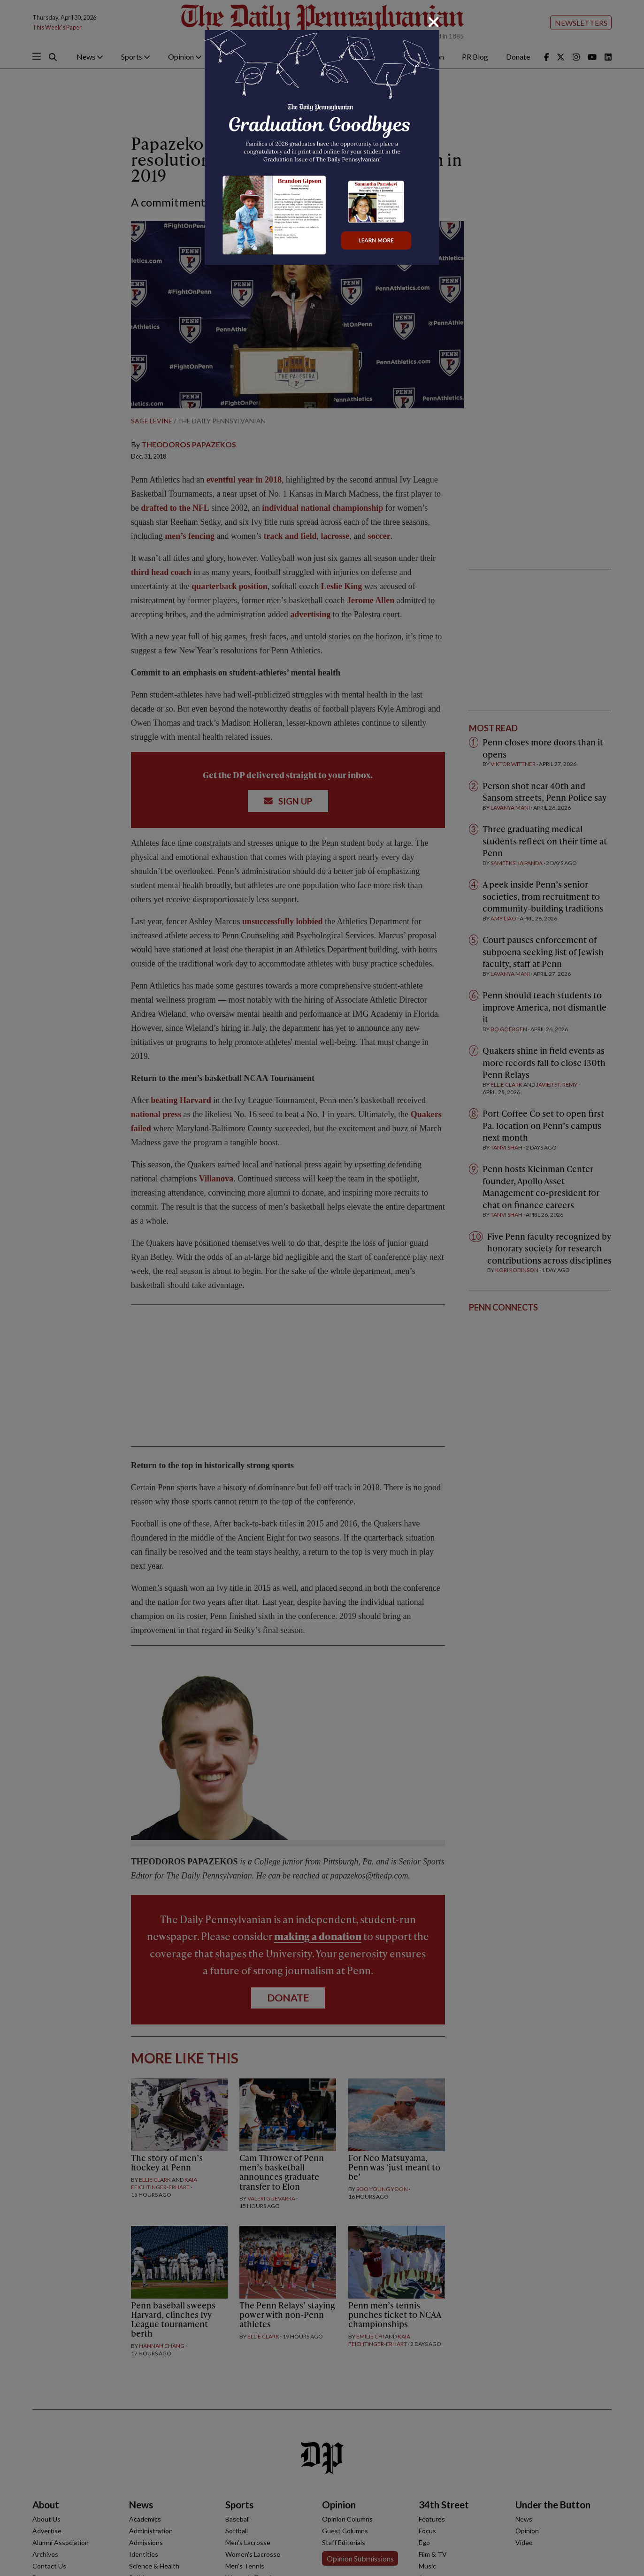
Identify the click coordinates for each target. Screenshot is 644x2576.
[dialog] (322, 1288)
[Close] (434, 22)
